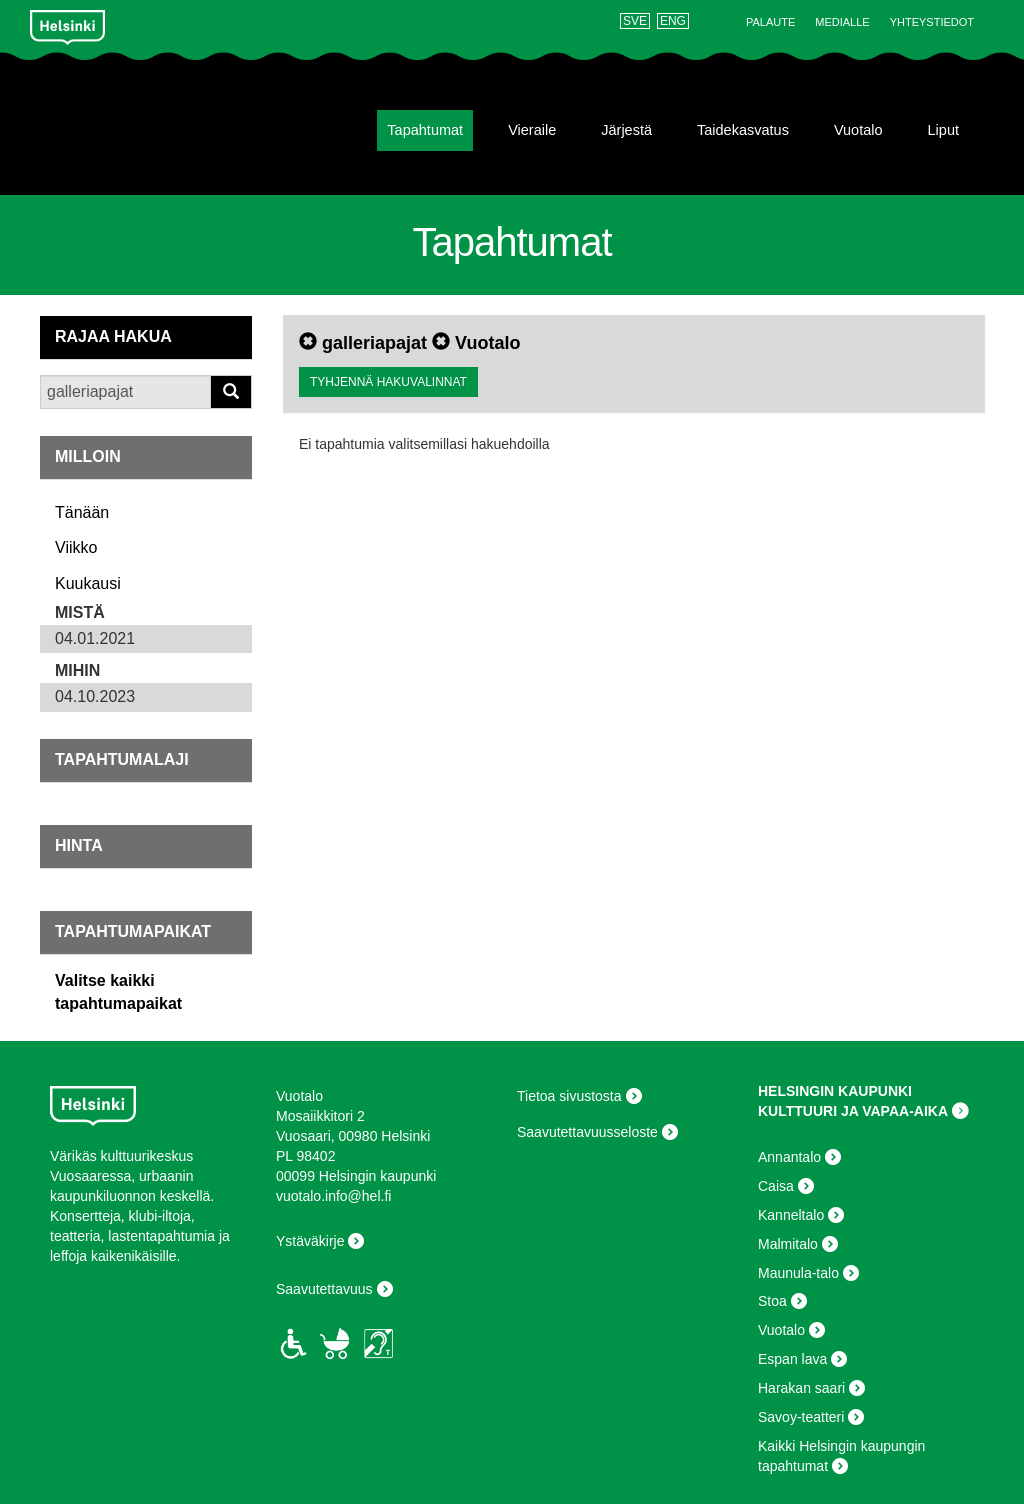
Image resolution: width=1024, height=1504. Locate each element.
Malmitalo (788, 1244)
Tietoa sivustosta (569, 1096)
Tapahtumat (425, 130)
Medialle (842, 22)
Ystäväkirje (310, 1241)
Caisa (776, 1186)
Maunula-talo (798, 1273)
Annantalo (789, 1157)
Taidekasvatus (743, 130)
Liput (943, 130)
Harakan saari (801, 1388)
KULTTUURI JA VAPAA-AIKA (853, 1111)
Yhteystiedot (932, 22)
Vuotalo (858, 130)
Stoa (772, 1301)
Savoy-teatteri (801, 1417)
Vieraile (532, 130)
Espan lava (792, 1359)
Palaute (770, 22)
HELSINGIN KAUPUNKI (835, 1091)
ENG (673, 21)
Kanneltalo (791, 1215)
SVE (635, 21)
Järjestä (626, 130)
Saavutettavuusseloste (587, 1132)
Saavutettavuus (324, 1289)
